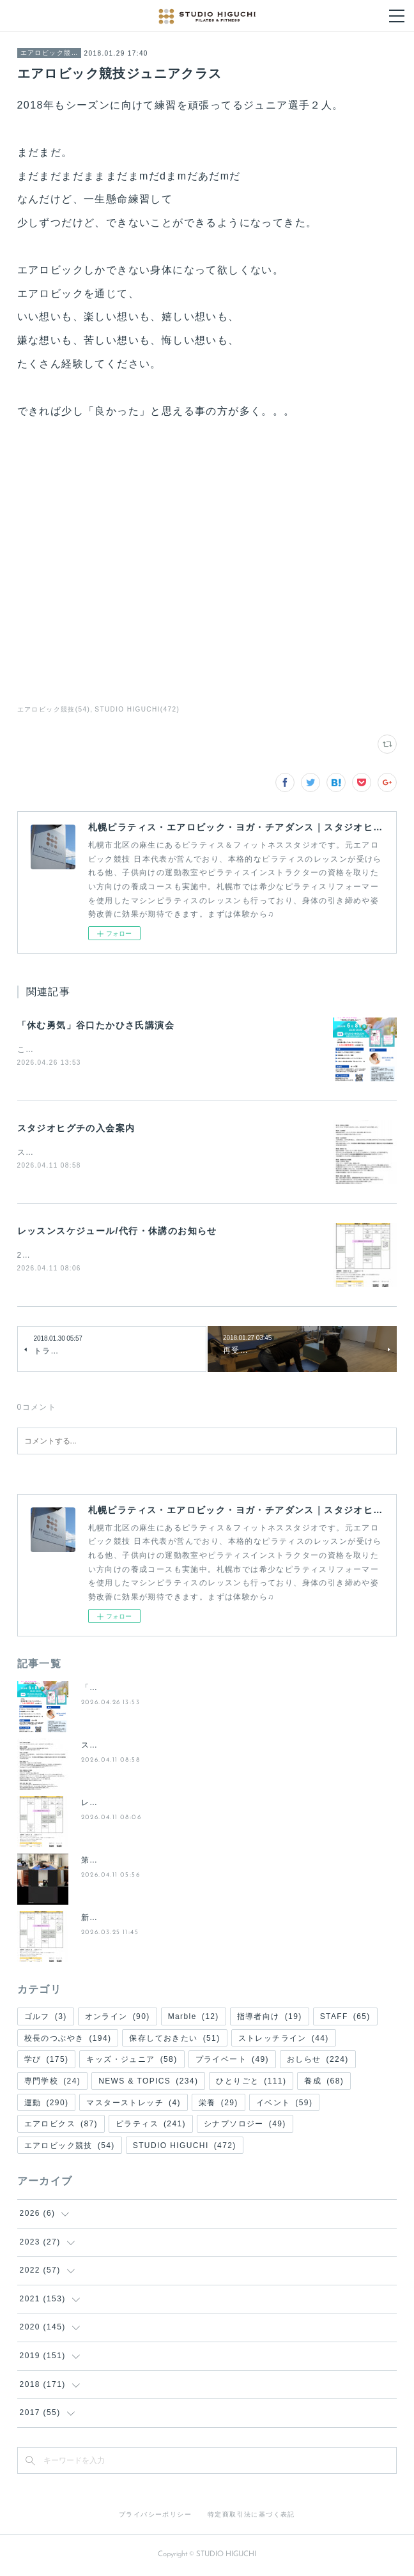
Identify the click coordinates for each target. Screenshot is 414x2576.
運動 (46, 2104)
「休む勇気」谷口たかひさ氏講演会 (95, 1025)
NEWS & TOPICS (148, 2082)
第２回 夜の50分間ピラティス (139, 1861)
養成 (324, 2082)
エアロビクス (61, 2125)
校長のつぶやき (68, 2039)
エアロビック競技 (49, 52)
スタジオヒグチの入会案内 (76, 1129)
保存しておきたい (174, 2039)
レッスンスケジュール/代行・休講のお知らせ (117, 1233)
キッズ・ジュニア (131, 2061)
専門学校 (52, 2082)
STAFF (345, 2018)
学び (46, 2061)
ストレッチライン (283, 2039)
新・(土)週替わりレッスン (131, 1919)
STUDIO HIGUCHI (184, 2146)
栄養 (218, 2104)
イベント (284, 2104)
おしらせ (318, 2061)
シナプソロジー (245, 2125)
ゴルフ (45, 2018)
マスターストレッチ (133, 2104)
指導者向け (269, 2018)
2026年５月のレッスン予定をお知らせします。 (109, 1257)
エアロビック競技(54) (54, 709)
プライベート (232, 2061)
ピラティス (151, 2125)
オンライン (117, 2018)
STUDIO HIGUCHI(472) (137, 709)
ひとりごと (251, 2082)
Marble (193, 2018)
